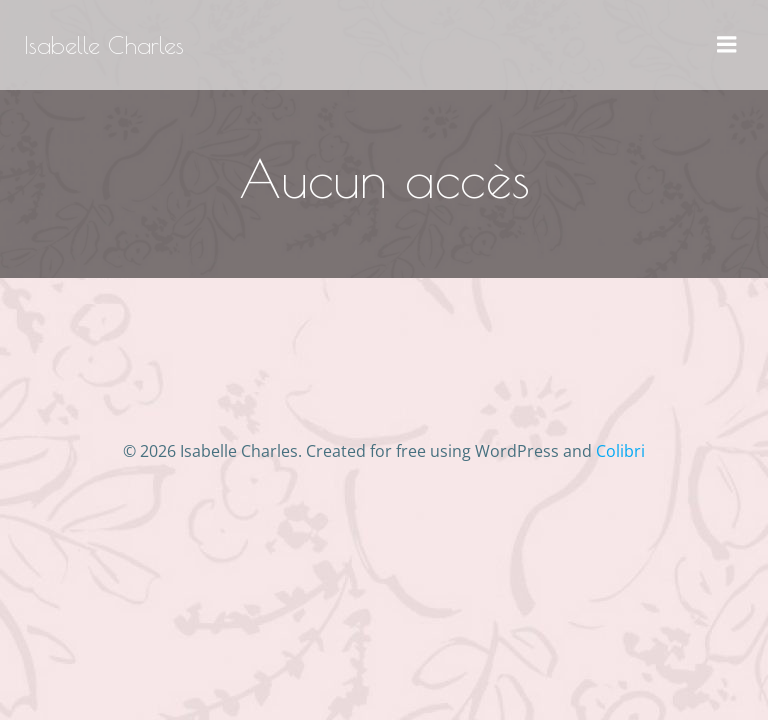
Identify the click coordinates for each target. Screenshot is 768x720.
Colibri (620, 451)
